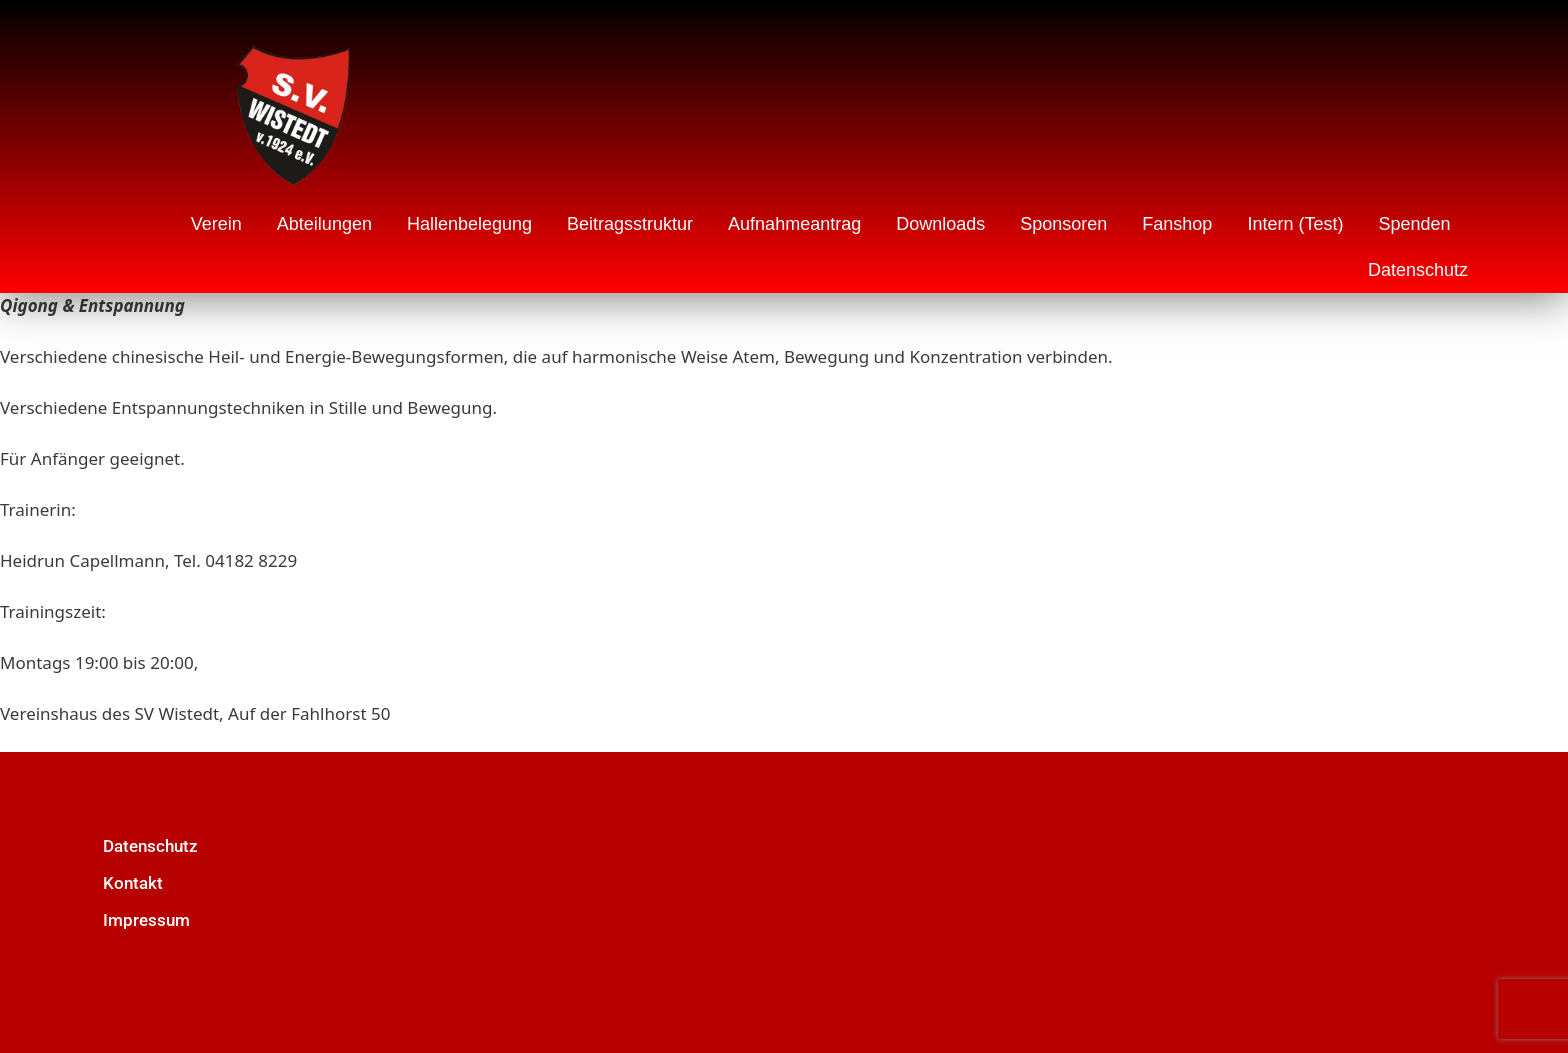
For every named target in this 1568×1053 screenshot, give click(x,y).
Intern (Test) (1295, 224)
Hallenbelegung (469, 224)
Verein (216, 224)
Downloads (940, 224)
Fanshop (1177, 224)
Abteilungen (324, 224)
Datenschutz (1418, 270)
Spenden (1414, 224)
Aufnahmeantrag (794, 224)
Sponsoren (1063, 224)
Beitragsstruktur (630, 224)
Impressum (146, 920)
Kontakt (133, 883)
